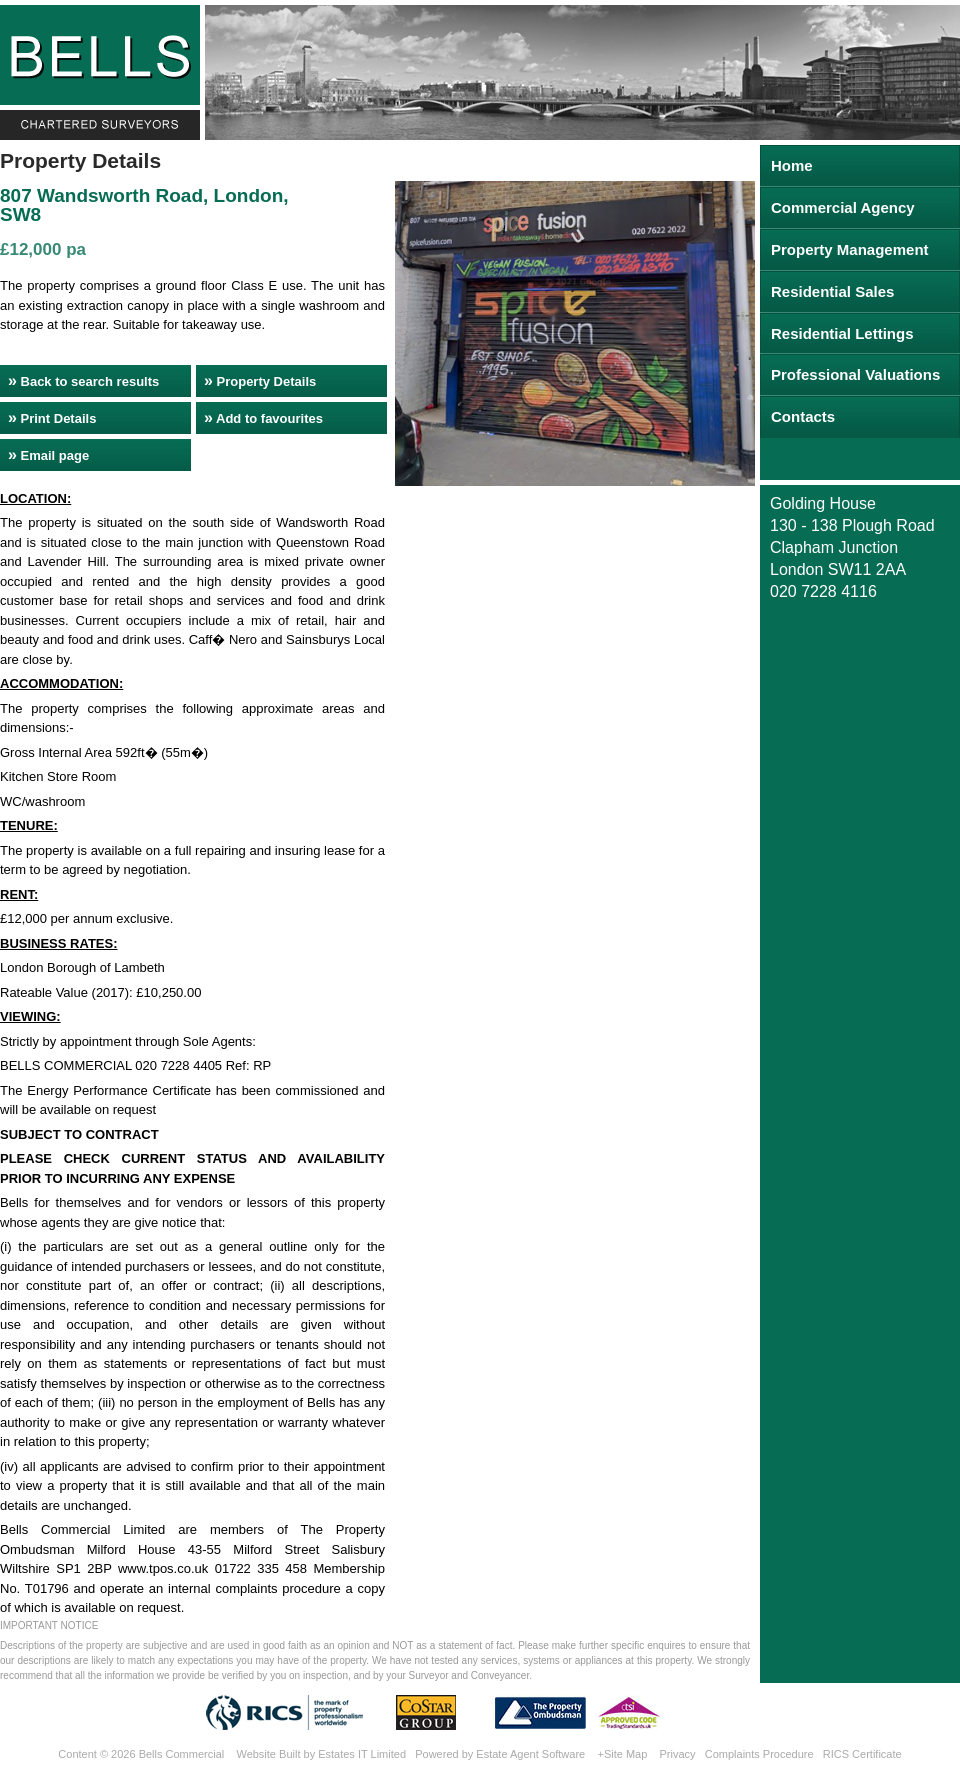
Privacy (678, 1754)
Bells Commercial (182, 1754)
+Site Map (622, 1754)
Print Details (52, 417)
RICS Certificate (862, 1754)
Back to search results (83, 380)
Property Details (260, 380)
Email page (48, 454)
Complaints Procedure (759, 1754)
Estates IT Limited (362, 1754)
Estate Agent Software (530, 1754)
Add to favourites (263, 417)
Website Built (268, 1754)
